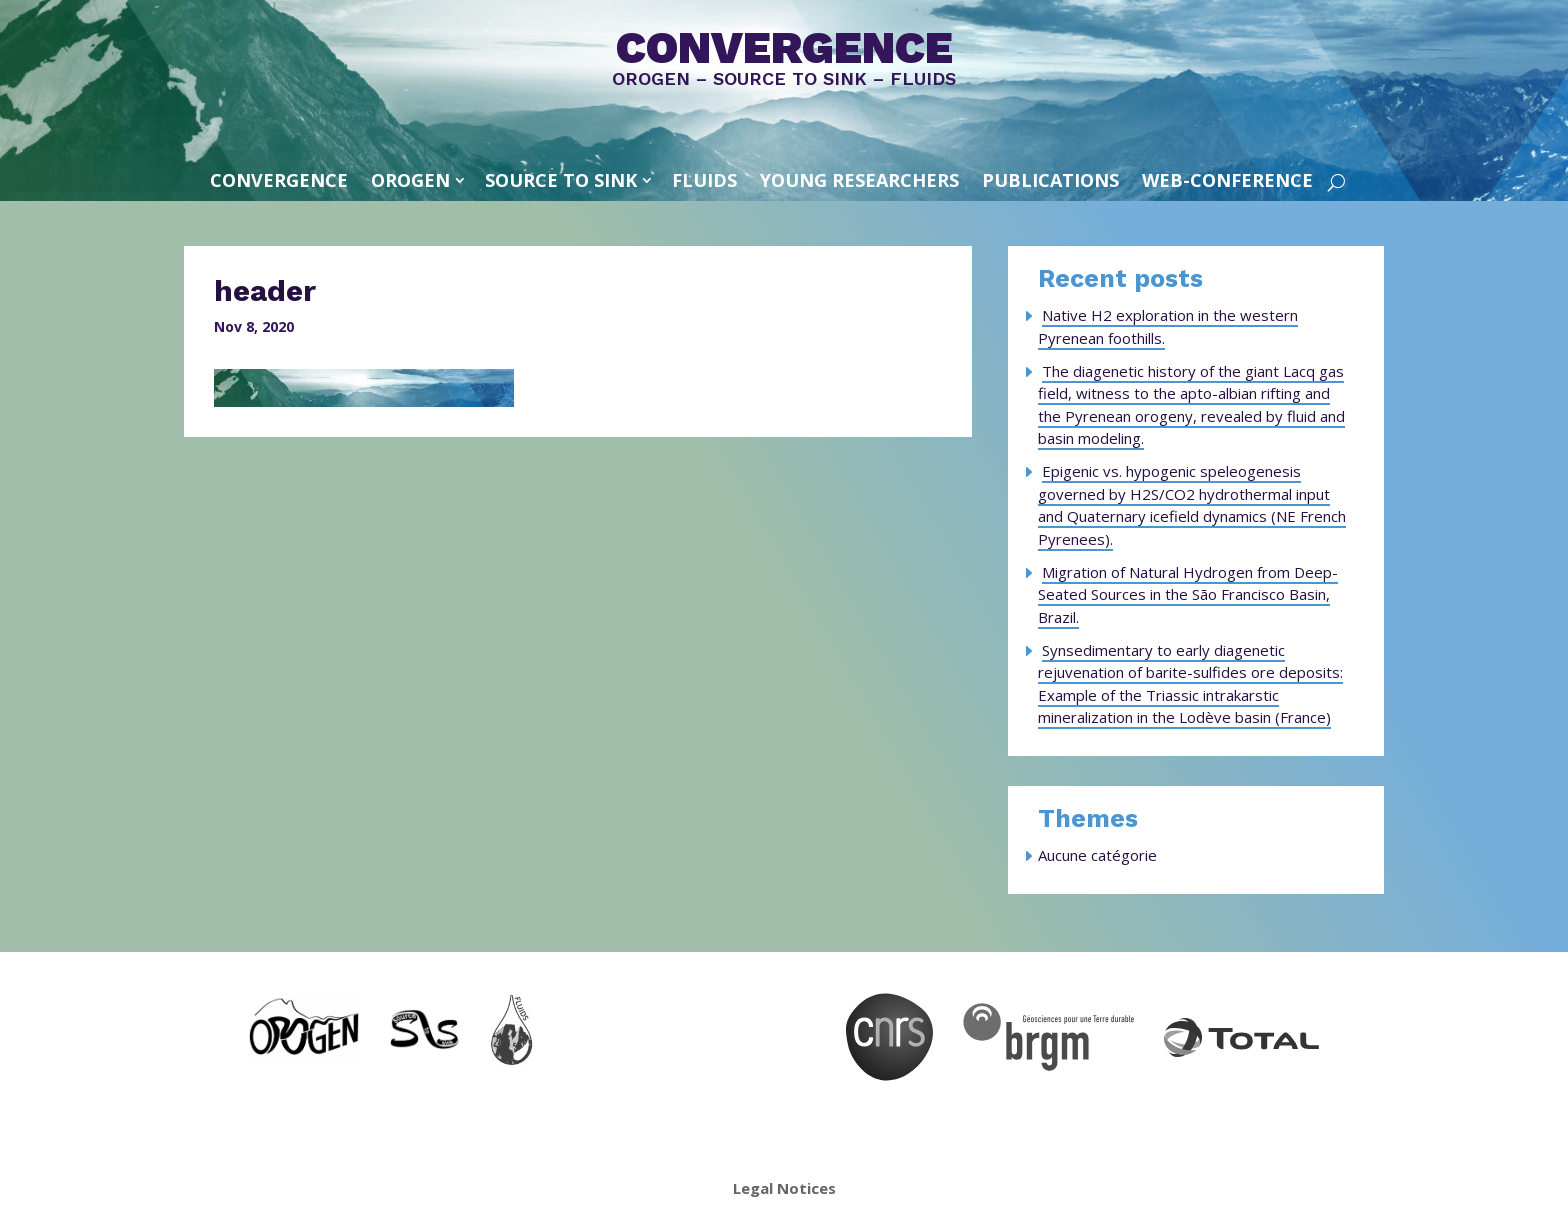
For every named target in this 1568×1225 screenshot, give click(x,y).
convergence (279, 180)
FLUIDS (704, 180)
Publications (1050, 180)
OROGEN (410, 180)
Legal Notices (784, 1188)
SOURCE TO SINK (561, 180)
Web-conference (1227, 180)
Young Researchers (859, 180)
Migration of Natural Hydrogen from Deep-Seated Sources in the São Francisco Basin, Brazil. (1188, 594)
